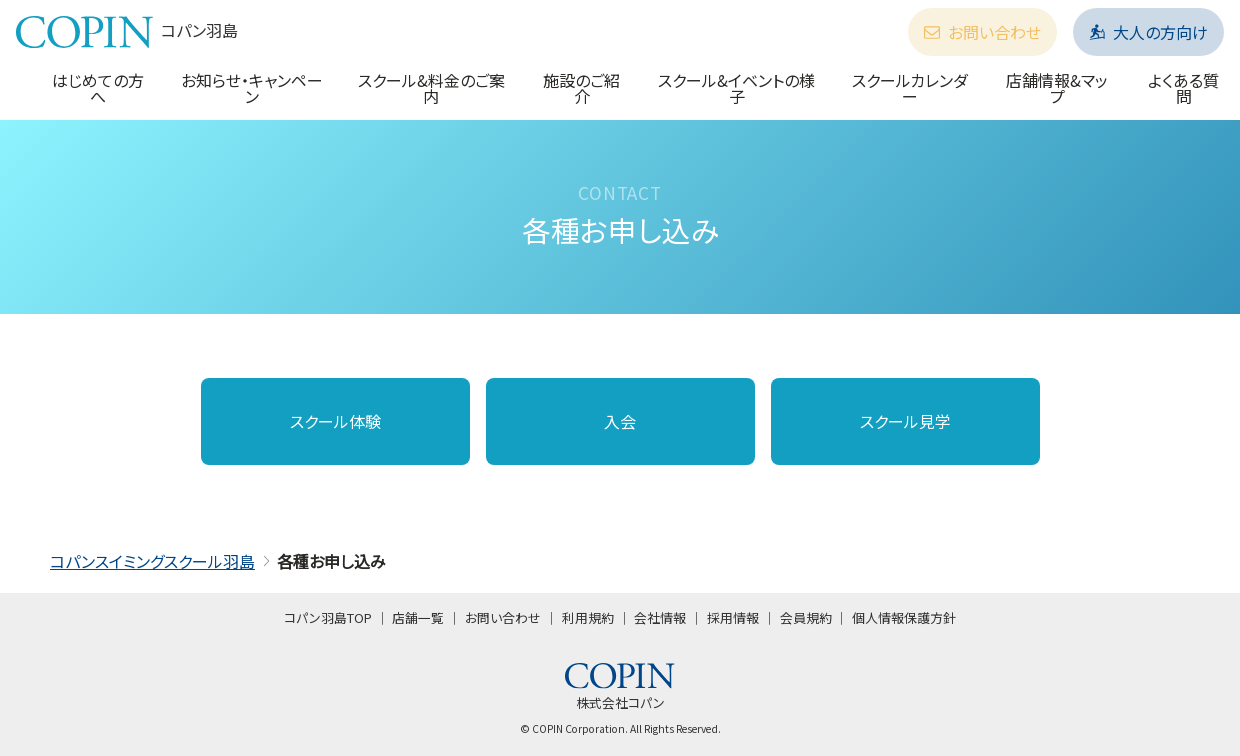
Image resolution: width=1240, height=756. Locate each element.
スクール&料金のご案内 (431, 88)
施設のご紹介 (581, 88)
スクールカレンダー (910, 88)
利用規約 (588, 617)
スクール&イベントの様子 (736, 88)
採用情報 (733, 617)
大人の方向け (1148, 32)
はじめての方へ (98, 88)
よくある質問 (1183, 88)
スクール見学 (905, 421)
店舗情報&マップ (1057, 88)
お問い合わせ (982, 32)
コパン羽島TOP (328, 617)
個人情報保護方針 (904, 617)
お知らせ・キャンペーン (252, 88)
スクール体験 (335, 421)
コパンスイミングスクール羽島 (152, 561)
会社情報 (660, 617)
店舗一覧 (418, 617)
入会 (620, 421)
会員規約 (806, 617)
